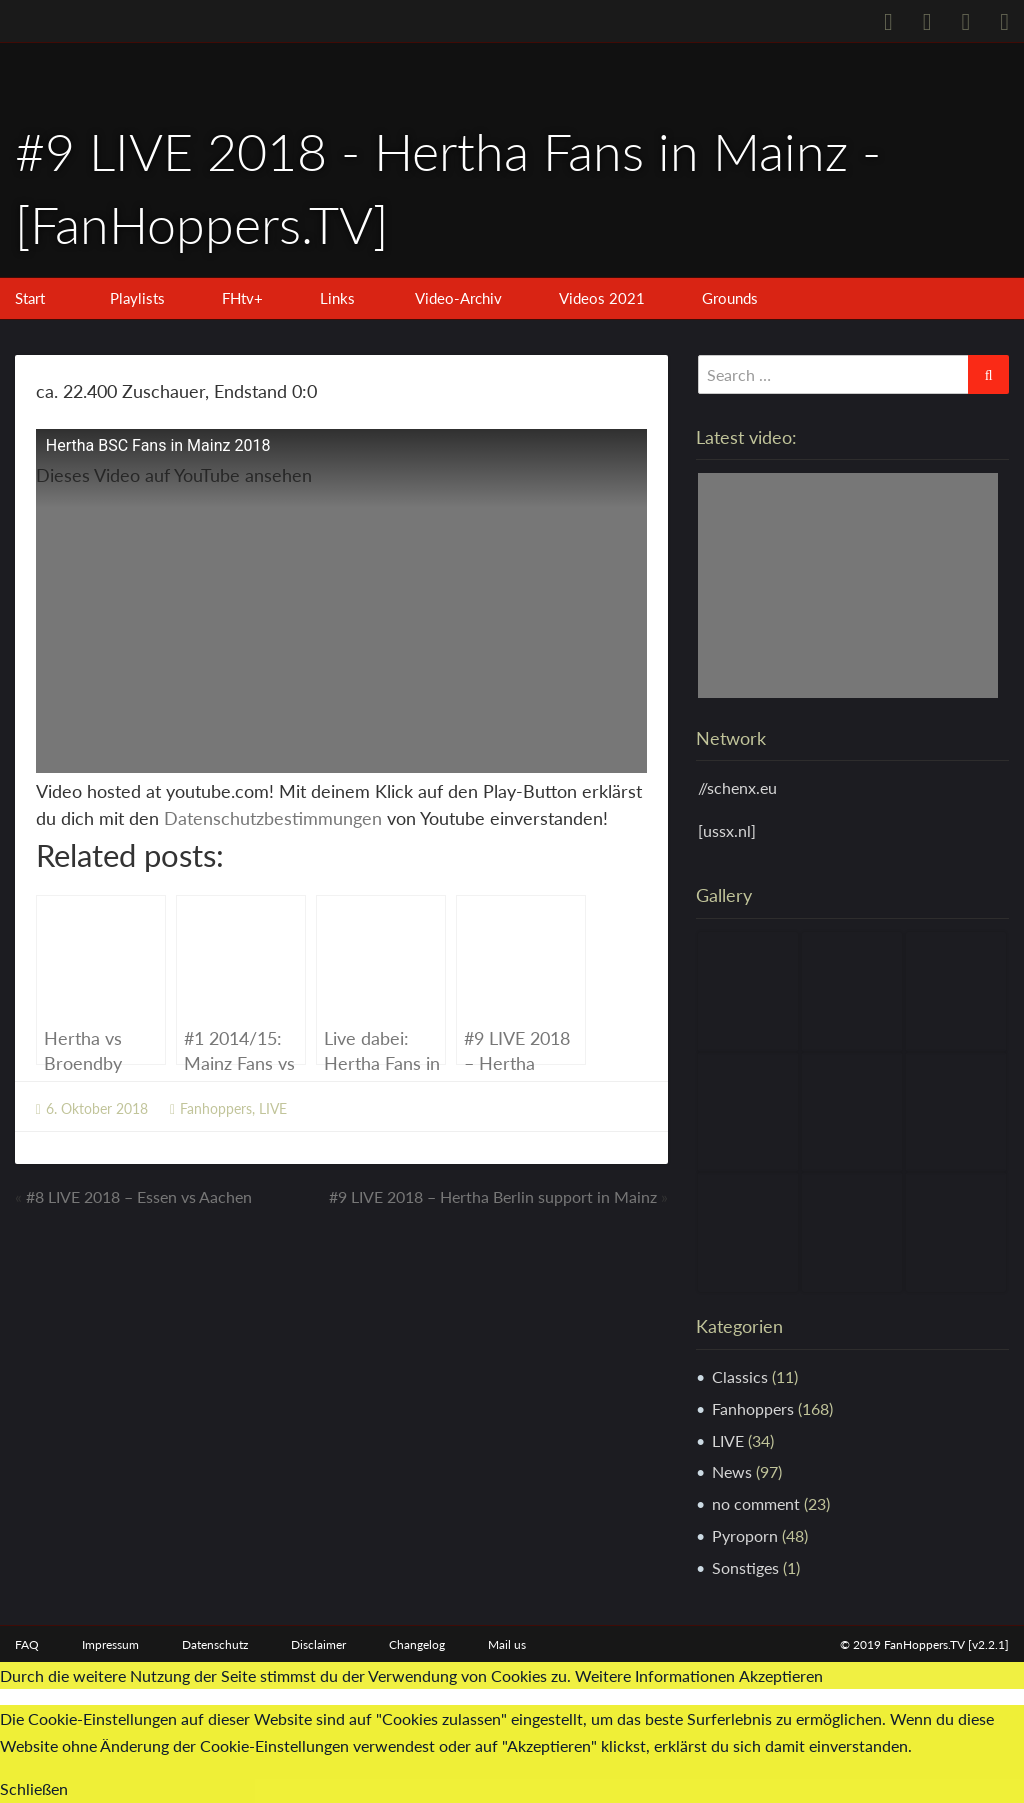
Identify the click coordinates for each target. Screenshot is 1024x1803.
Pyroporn (745, 1535)
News (732, 1471)
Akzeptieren (781, 1676)
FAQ (27, 1644)
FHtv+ (242, 298)
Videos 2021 (602, 298)
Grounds (730, 298)
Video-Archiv (458, 298)
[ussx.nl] (727, 830)
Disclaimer (318, 1644)
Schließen (34, 1788)
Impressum (110, 1644)
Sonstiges (745, 1567)
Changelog (417, 1644)
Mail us (507, 1644)
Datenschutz (215, 1644)
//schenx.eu (737, 787)
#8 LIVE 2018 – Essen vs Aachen (139, 1196)
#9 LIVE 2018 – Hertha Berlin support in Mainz (493, 1196)
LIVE (273, 1108)
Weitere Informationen (655, 1675)
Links (337, 298)
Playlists (137, 298)
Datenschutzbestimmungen (273, 818)
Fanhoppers (216, 1108)
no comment (756, 1503)
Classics (740, 1376)
